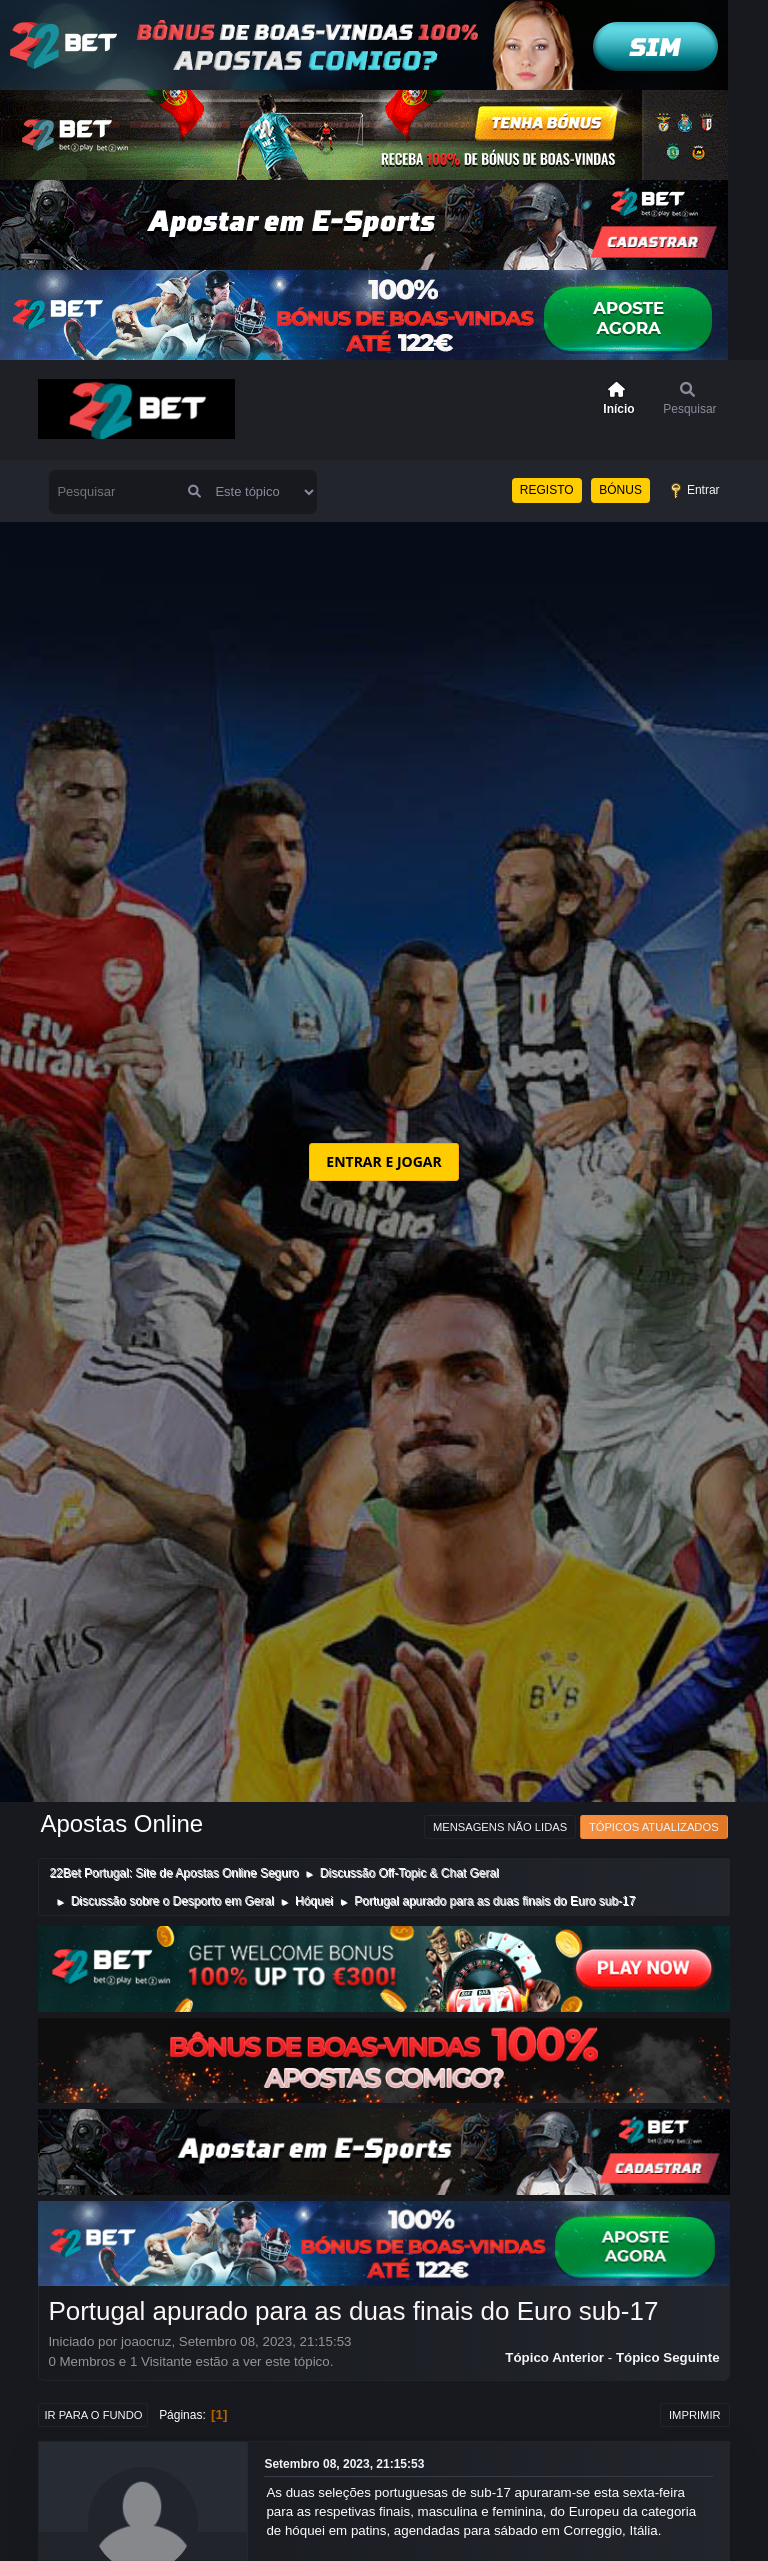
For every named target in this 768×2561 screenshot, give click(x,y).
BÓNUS (620, 490)
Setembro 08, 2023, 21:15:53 (344, 2464)
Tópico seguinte (668, 2357)
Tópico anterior (554, 2357)
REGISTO (547, 490)
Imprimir (695, 2415)
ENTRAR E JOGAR (383, 1161)
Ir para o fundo (93, 2415)
